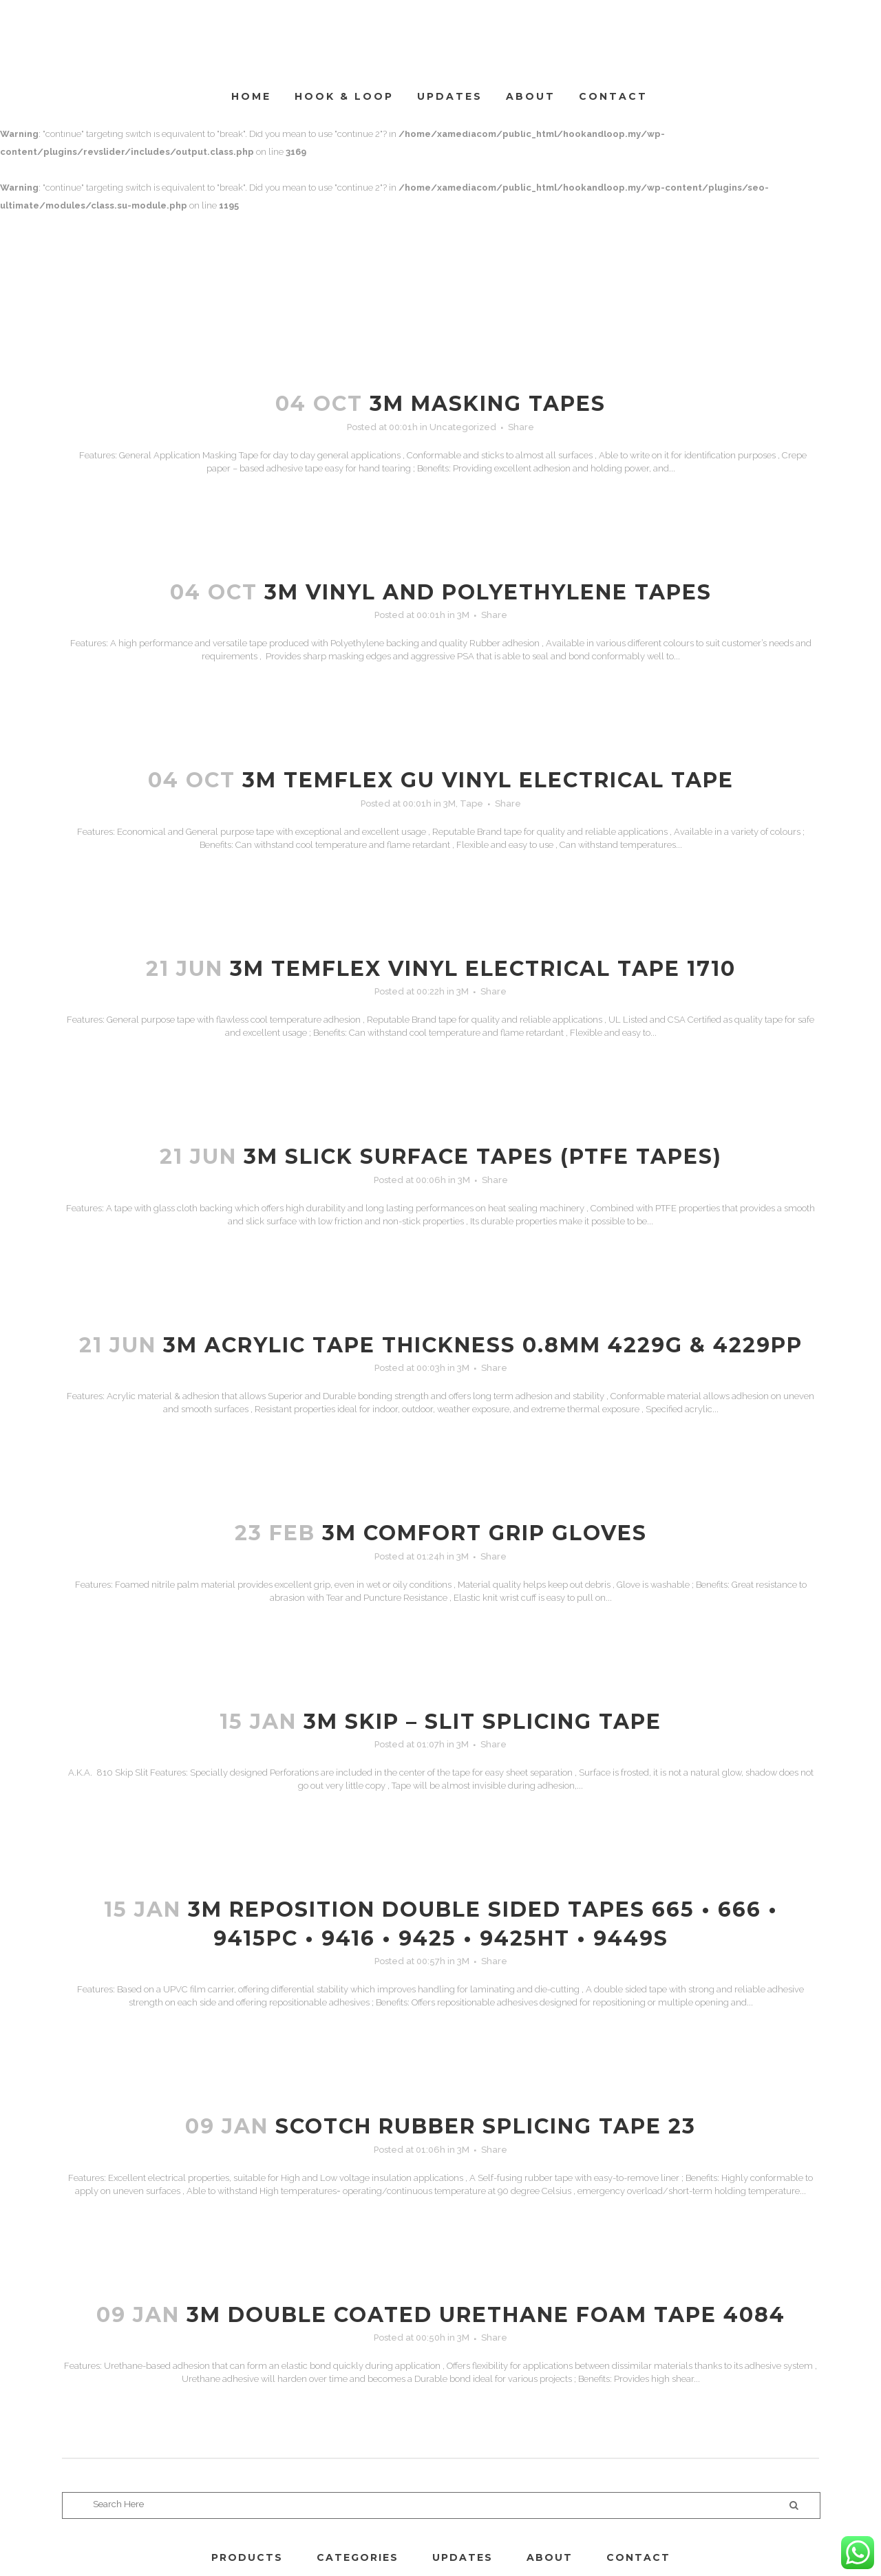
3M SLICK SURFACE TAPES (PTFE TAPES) (483, 1156)
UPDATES (462, 2557)
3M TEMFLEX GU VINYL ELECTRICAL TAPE (488, 780)
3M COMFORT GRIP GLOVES (484, 1533)
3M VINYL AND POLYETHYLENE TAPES (488, 592)
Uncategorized (462, 427)
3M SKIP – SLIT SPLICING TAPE (482, 1721)
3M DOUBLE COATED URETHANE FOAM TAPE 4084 (486, 2315)
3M (463, 615)
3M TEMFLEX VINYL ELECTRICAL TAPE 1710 (483, 968)
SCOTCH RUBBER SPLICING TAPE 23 (485, 2126)
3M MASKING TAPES (488, 403)
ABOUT (550, 2557)
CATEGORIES (358, 2557)
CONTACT (638, 2557)
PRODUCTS (247, 2557)
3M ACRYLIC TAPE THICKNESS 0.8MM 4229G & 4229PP (483, 1345)
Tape (471, 803)
